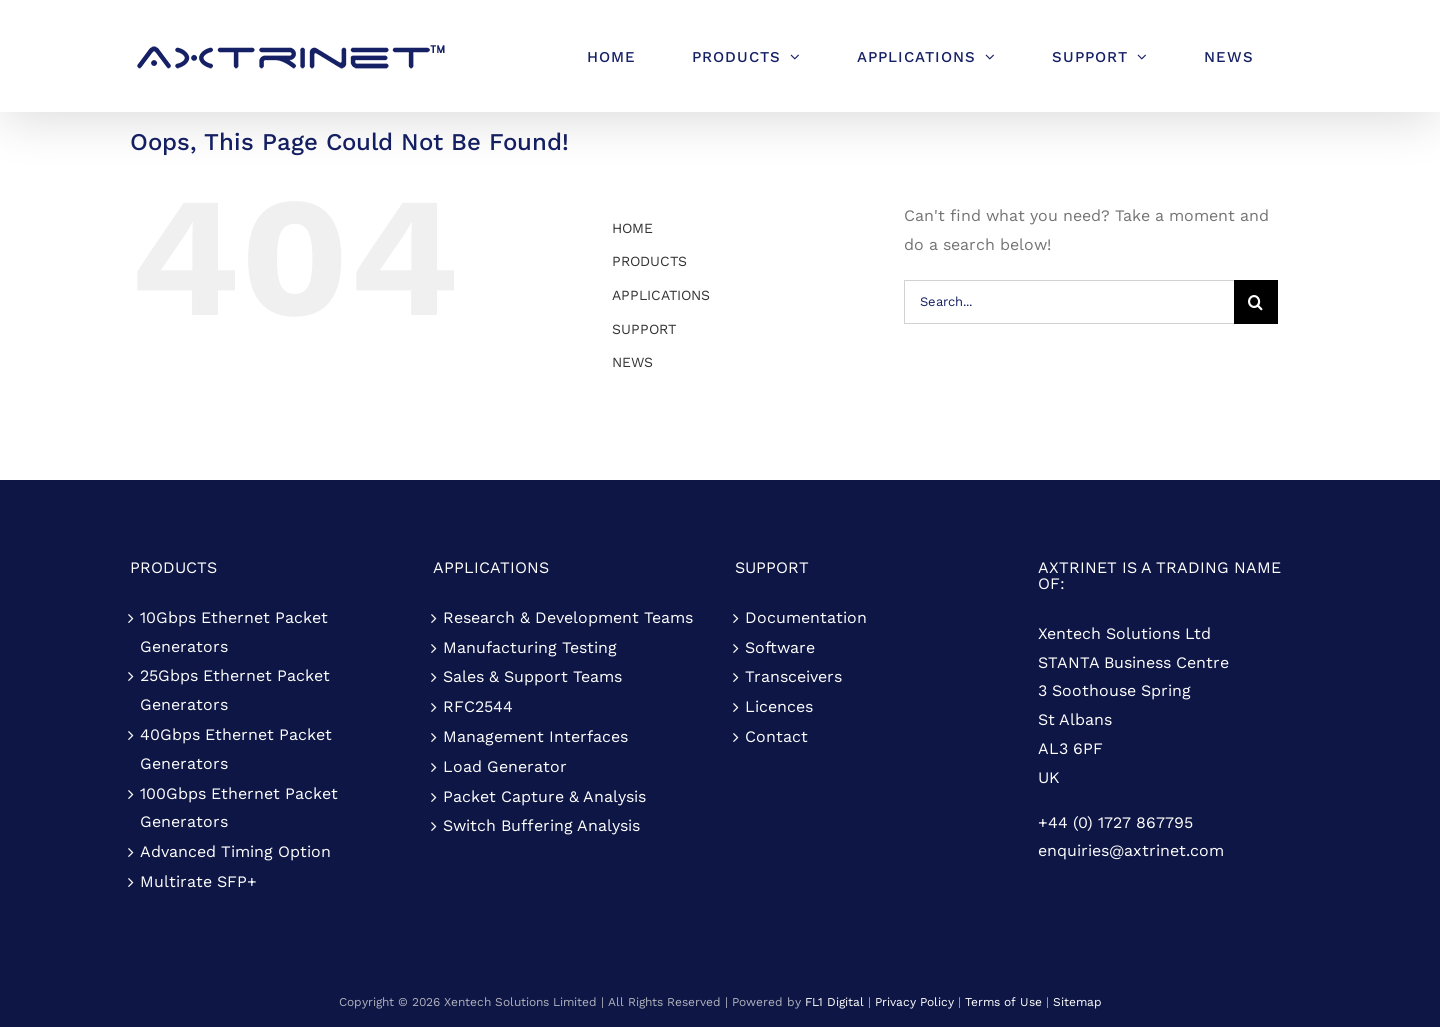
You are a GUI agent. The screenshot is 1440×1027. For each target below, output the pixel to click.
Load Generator (505, 766)
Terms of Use (1003, 1002)
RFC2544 (478, 706)
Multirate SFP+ (198, 881)
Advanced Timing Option (235, 851)
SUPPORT (644, 329)
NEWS (632, 362)
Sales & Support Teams (532, 676)
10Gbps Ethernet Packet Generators (234, 632)
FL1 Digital (834, 1002)
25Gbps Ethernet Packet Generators (235, 690)
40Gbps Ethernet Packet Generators (236, 749)
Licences (779, 706)
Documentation (806, 617)
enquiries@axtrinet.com (1131, 850)
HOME (632, 228)
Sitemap (1077, 1002)
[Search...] (1068, 302)
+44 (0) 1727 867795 (1115, 822)
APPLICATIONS (661, 295)
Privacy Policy (914, 1002)
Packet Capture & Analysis (544, 796)
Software (780, 647)
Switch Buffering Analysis (541, 825)
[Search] (1256, 302)
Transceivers (793, 676)
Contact (776, 736)
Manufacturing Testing (530, 647)
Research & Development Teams (568, 617)
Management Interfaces (535, 736)
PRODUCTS (649, 261)
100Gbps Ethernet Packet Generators (239, 808)
